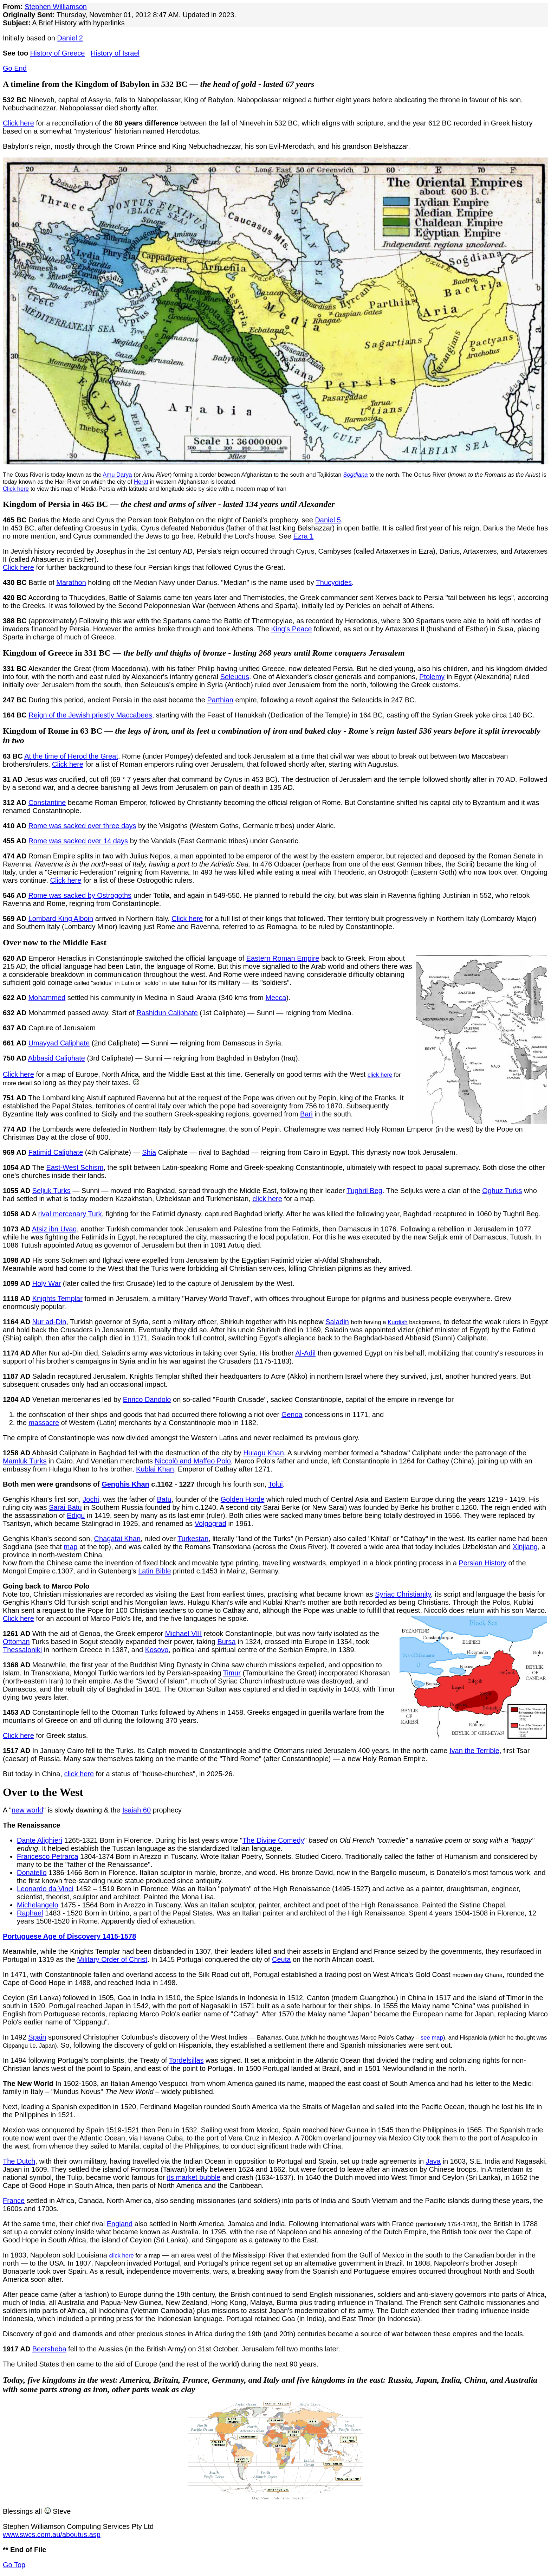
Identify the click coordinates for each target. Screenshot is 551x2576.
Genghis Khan (125, 1484)
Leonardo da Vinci (45, 1889)
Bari (306, 1114)
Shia (149, 1152)
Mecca (275, 998)
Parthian (220, 700)
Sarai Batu (65, 1507)
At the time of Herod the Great (71, 756)
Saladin (337, 1322)
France (14, 2200)
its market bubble (193, 2177)
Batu (164, 1499)
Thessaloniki (22, 1650)
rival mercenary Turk (70, 1214)
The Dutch (19, 2161)
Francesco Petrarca (47, 1856)
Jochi (91, 1499)
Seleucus (234, 677)
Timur (232, 1673)
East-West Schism (74, 1167)
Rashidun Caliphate (167, 1013)
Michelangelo (37, 1905)
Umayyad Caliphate (59, 1043)
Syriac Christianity (403, 1594)
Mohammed (47, 998)
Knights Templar (57, 1298)
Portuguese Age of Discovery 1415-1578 (69, 1936)
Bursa (226, 1642)
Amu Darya (117, 474)
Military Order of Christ (112, 1959)
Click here (18, 123)
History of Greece (57, 53)
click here (380, 1074)
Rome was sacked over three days (82, 826)
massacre (43, 1423)
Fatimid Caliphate (55, 1152)
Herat (141, 481)
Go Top (14, 2565)
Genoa (292, 1414)
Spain (37, 2037)
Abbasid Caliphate (56, 1058)
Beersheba (49, 2349)
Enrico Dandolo (147, 1399)
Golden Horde (243, 1499)
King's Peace (291, 629)
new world (27, 1810)
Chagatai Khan (117, 1539)
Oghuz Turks (502, 1190)
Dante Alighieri (39, 1840)
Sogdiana (355, 474)
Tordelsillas (186, 2060)
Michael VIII (183, 1633)
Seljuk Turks (51, 1190)
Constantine (47, 802)
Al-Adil (305, 1353)
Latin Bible (154, 1571)
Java (433, 2161)
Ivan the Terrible (474, 1750)
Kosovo (157, 1650)
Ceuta (281, 1959)
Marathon (71, 582)
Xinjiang (525, 1547)
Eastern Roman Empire (282, 958)
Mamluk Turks (24, 1461)
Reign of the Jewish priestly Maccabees (90, 715)
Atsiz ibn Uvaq (54, 1229)
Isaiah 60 (136, 1810)
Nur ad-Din (49, 1322)
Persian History (482, 1563)
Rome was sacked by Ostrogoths (79, 895)
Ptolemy (432, 677)
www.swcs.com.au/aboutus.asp (52, 2534)
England (119, 2224)
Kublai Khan (155, 1469)
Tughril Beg (364, 1190)
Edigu (76, 1515)
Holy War (46, 1283)
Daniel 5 (328, 520)
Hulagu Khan (263, 1453)
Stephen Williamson (56, 7)
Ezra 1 (303, 536)
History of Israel (115, 53)
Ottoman (16, 1642)
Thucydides (334, 582)
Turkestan (192, 1539)
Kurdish (397, 1322)
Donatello (32, 1872)
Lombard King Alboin (60, 918)
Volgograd (210, 1523)
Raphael (30, 1913)
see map (432, 2037)
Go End (15, 68)
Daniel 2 (70, 38)
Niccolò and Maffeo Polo (193, 1461)
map (70, 1547)
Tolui (275, 1484)
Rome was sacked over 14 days (78, 841)
